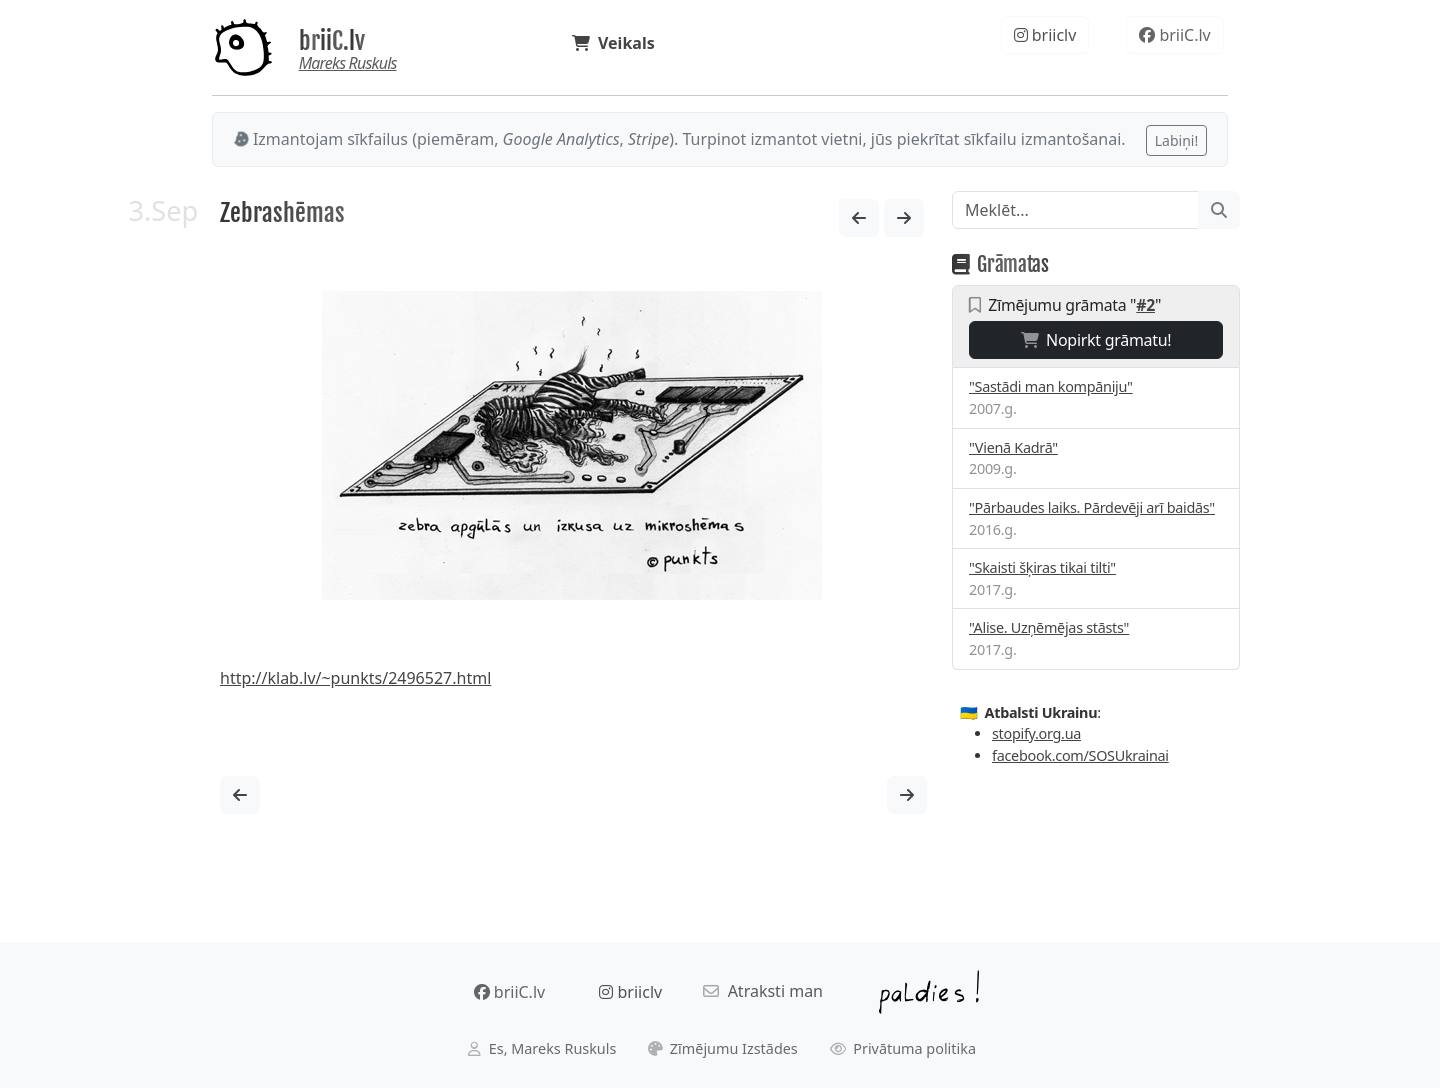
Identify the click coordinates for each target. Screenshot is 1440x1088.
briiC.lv (332, 41)
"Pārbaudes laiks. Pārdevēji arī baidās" (1092, 507)
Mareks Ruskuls (348, 63)
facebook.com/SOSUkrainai (1080, 755)
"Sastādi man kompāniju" (1051, 386)
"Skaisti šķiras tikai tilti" (1042, 567)
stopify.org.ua (1036, 733)
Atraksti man (763, 991)
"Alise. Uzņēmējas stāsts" (1049, 627)
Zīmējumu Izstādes (723, 1048)
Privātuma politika (903, 1048)
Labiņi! (1176, 140)
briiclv (1045, 35)
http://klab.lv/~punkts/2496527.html (355, 678)
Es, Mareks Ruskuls (542, 1048)
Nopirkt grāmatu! (1096, 340)
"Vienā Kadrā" (1013, 447)
